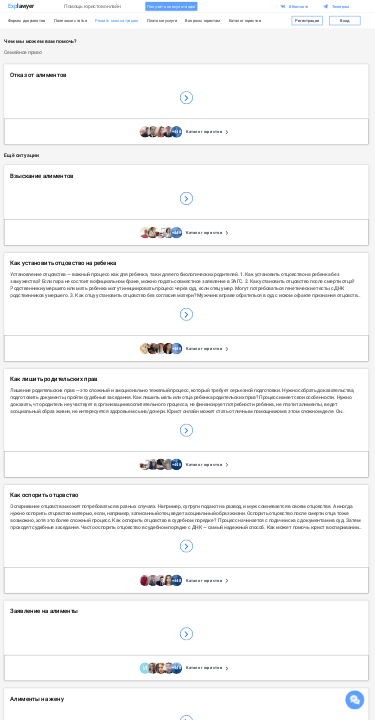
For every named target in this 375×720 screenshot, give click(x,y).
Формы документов (27, 20)
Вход (345, 20)
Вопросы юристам (202, 20)
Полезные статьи (70, 20)
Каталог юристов (245, 20)
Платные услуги (162, 20)
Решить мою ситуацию (116, 20)
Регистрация (307, 20)
